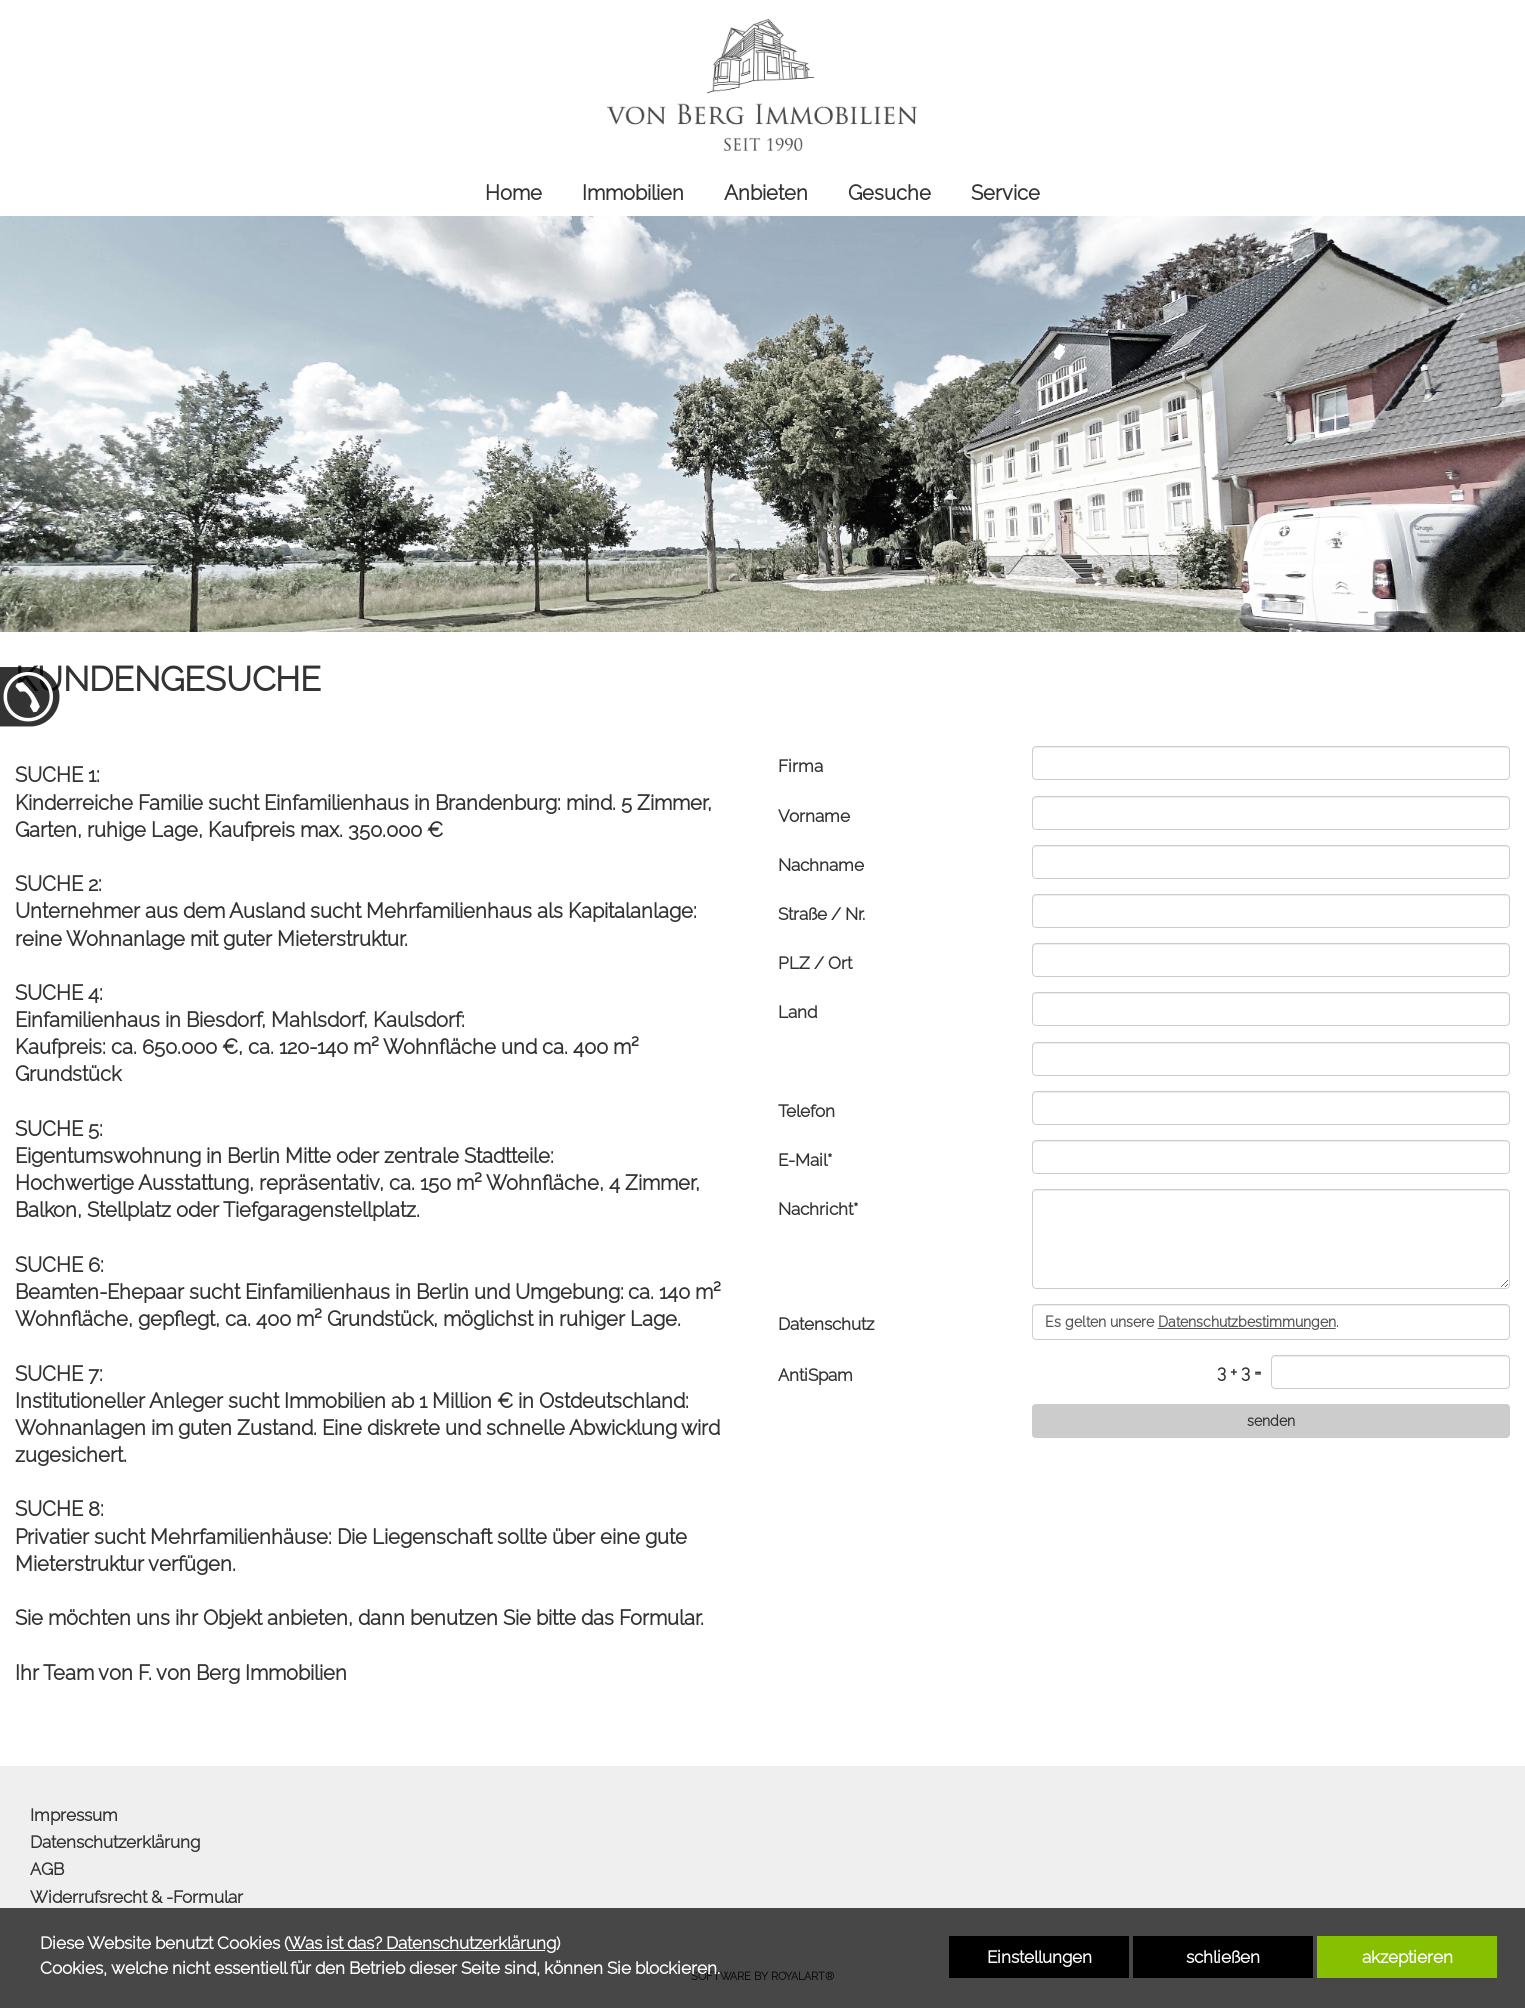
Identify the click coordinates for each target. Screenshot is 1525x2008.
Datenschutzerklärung (115, 1842)
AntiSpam (815, 1375)
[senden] (1271, 1421)
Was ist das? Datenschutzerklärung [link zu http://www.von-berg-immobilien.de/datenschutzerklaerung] (422, 1943)
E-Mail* (805, 1160)
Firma (800, 766)
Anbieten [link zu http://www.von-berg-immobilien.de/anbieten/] (766, 193)
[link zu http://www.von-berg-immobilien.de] (763, 85)
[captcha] (1390, 1372)
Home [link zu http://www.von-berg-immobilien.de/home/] (513, 193)
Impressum (74, 1815)
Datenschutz (826, 1324)
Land (797, 1012)
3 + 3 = (1239, 1372)
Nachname (821, 865)
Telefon (806, 1111)
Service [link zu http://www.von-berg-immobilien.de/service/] (1005, 193)
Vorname (814, 816)
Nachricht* (818, 1209)
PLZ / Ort (815, 963)
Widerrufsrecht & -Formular (136, 1897)
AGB (47, 1869)
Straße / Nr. (821, 914)
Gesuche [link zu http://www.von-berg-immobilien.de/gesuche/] (889, 193)
